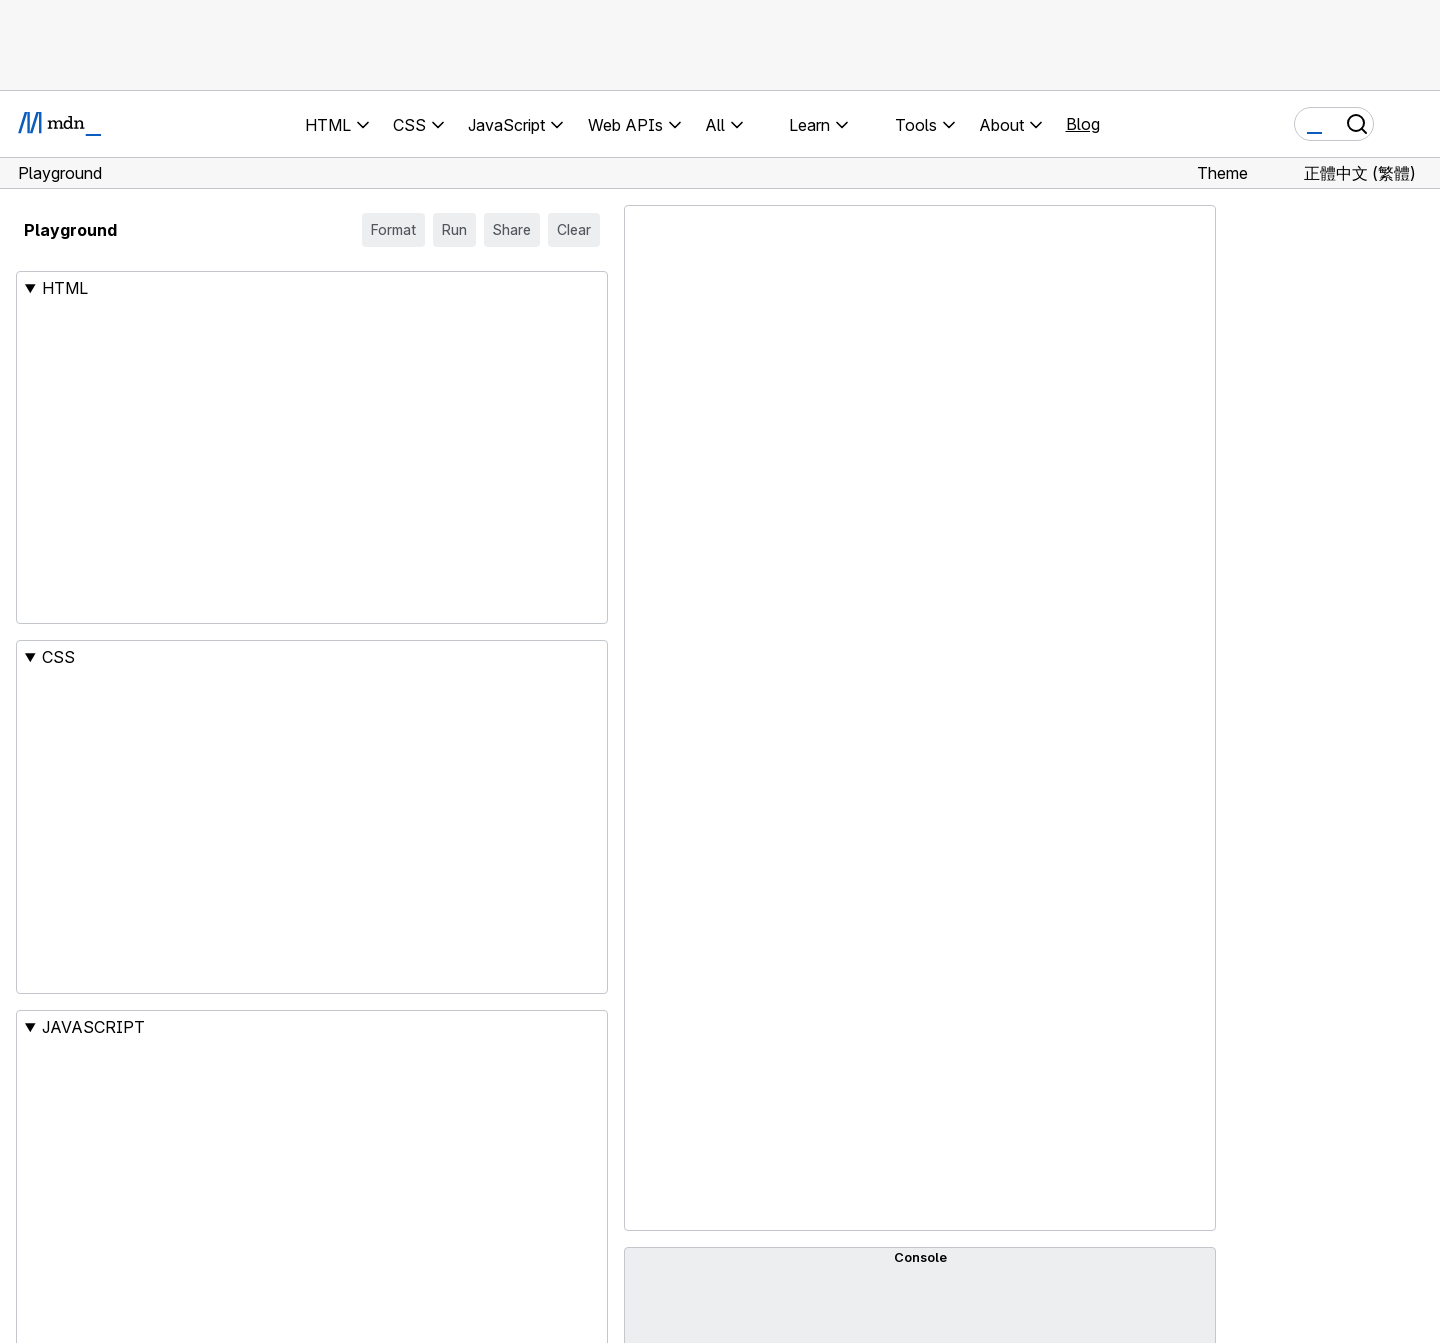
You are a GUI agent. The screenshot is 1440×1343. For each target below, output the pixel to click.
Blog (1083, 124)
